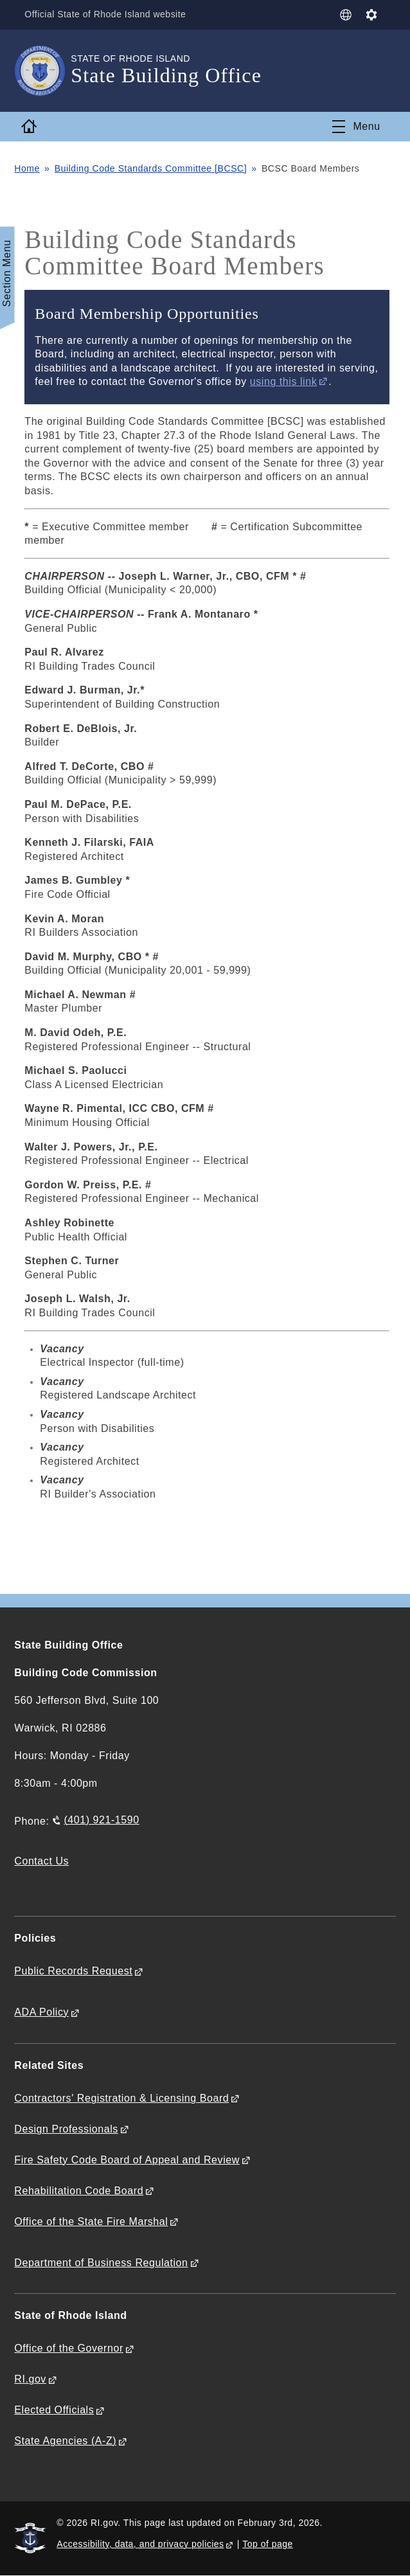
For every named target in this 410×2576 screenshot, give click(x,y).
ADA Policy (41, 2012)
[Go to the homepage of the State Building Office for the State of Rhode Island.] (42, 70)
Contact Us (41, 1861)
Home (27, 168)
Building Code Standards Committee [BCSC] (151, 168)
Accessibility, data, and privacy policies (140, 2544)
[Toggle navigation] (356, 126)
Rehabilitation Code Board (78, 2190)
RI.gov (30, 2379)
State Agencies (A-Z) (65, 2440)
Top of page (267, 2544)
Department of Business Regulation (101, 2262)
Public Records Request (73, 1970)
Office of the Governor (68, 2348)
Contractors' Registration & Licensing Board (121, 2098)
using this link (283, 381)
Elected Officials (54, 2409)
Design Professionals (66, 2129)
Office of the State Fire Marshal (91, 2221)
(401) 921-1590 (101, 1819)
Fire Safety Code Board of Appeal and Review (127, 2159)
